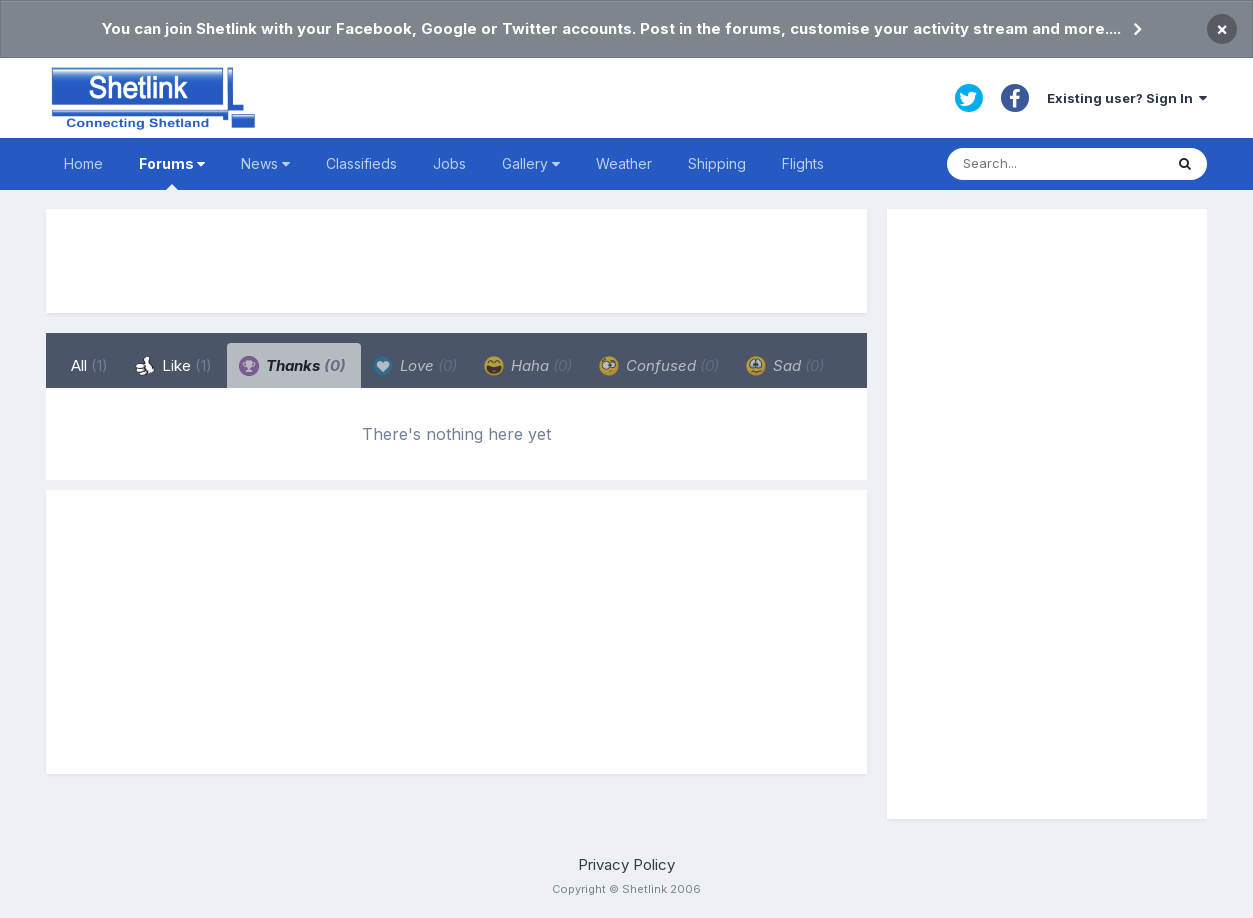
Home (83, 163)
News (265, 163)
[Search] (1055, 164)
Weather (624, 163)
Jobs (449, 163)
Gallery (531, 163)
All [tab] (89, 365)
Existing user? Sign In (1127, 98)
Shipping (717, 163)
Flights (803, 163)
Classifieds (361, 163)
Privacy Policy (626, 864)
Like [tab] (173, 366)
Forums (172, 172)
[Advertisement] (457, 261)
